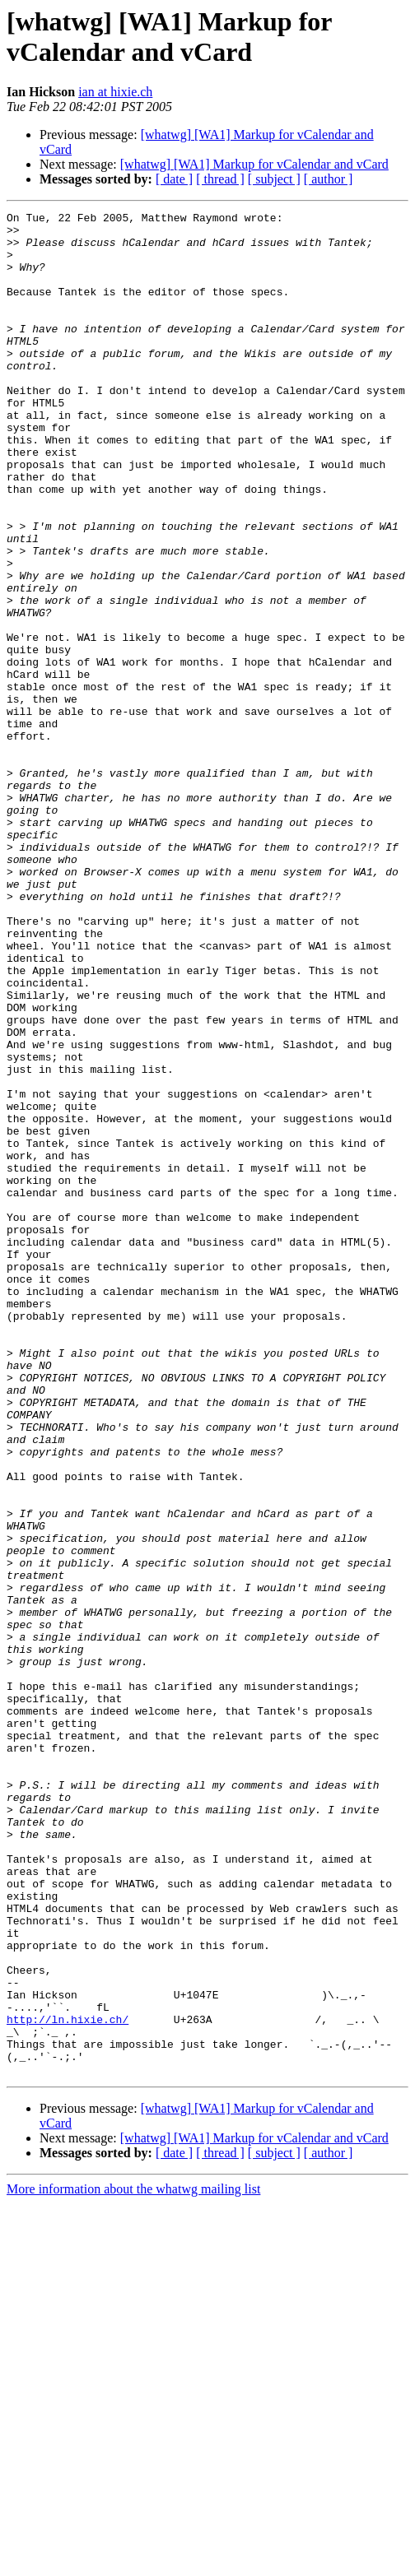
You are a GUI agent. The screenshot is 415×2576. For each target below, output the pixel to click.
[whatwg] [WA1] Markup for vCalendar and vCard (254, 164)
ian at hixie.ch (115, 92)
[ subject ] (274, 179)
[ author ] (328, 179)
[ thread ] (220, 179)
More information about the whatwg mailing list (133, 2562)
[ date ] (174, 179)
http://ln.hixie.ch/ (67, 2381)
